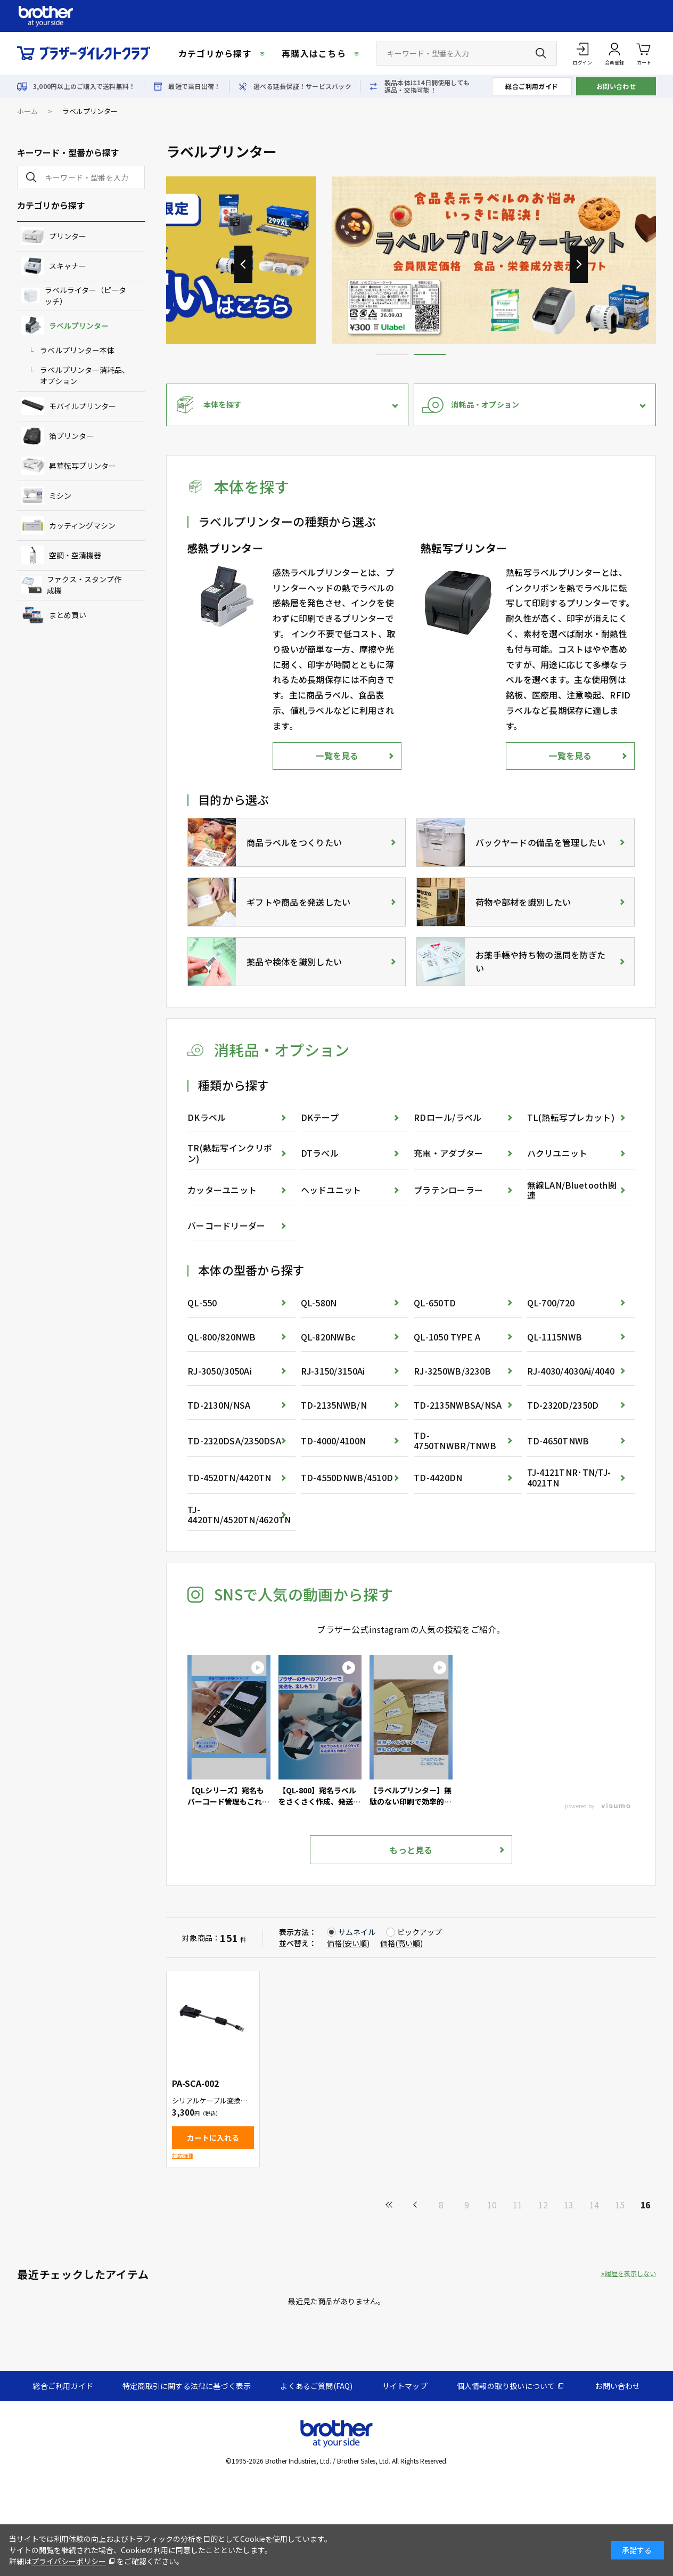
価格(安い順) (348, 1943)
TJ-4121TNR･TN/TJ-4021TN (569, 1477)
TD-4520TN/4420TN (229, 1477)
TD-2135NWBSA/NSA (458, 1405)
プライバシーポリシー (68, 2561)
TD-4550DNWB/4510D (347, 1477)
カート (644, 53)
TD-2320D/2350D (563, 1405)
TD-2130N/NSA (218, 1405)
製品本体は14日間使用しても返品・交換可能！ (427, 86)
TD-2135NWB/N (334, 1405)
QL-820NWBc (328, 1336)
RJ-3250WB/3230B (452, 1370)
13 (568, 2204)
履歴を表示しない (630, 2273)
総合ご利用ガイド (532, 86)
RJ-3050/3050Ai (219, 1370)
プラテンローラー (448, 1189)
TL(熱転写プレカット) (570, 1117)
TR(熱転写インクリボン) (229, 1152)
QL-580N (319, 1302)
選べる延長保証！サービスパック (302, 86)
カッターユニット (222, 1189)
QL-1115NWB (554, 1336)
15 (620, 2204)
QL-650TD (435, 1302)
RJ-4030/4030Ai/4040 (570, 1370)
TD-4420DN (438, 1477)
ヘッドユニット (331, 1189)
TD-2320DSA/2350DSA (234, 1440)
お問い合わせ (616, 86)
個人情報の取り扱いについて (506, 2385)
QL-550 (202, 1302)
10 (492, 2204)
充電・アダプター (448, 1153)
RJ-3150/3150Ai (333, 1370)
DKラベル (206, 1117)
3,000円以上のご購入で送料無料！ (84, 86)
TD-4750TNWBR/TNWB (455, 1440)
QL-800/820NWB (221, 1336)
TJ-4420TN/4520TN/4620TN (239, 1514)
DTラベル (320, 1153)
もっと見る (410, 1849)
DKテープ (320, 1117)
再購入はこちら (314, 53)
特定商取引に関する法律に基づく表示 (186, 2385)
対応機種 (182, 2155)
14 (594, 2204)
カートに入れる (213, 2137)
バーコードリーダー (226, 1225)
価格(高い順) (401, 1943)
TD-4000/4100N (333, 1440)
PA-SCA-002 (195, 2083)
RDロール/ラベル (448, 1117)
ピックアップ (419, 1932)
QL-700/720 (551, 1302)
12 (543, 2204)
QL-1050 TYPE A (447, 1336)
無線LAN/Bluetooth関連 (572, 1190)
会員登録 (614, 62)
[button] (579, 264)
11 (517, 2204)
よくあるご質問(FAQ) (316, 2385)
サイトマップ (405, 2385)
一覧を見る (336, 755)
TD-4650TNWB (558, 1440)
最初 (389, 2204)
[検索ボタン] (541, 53)
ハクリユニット (557, 1153)
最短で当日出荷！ (194, 86)
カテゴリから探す (215, 53)
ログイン (582, 62)
